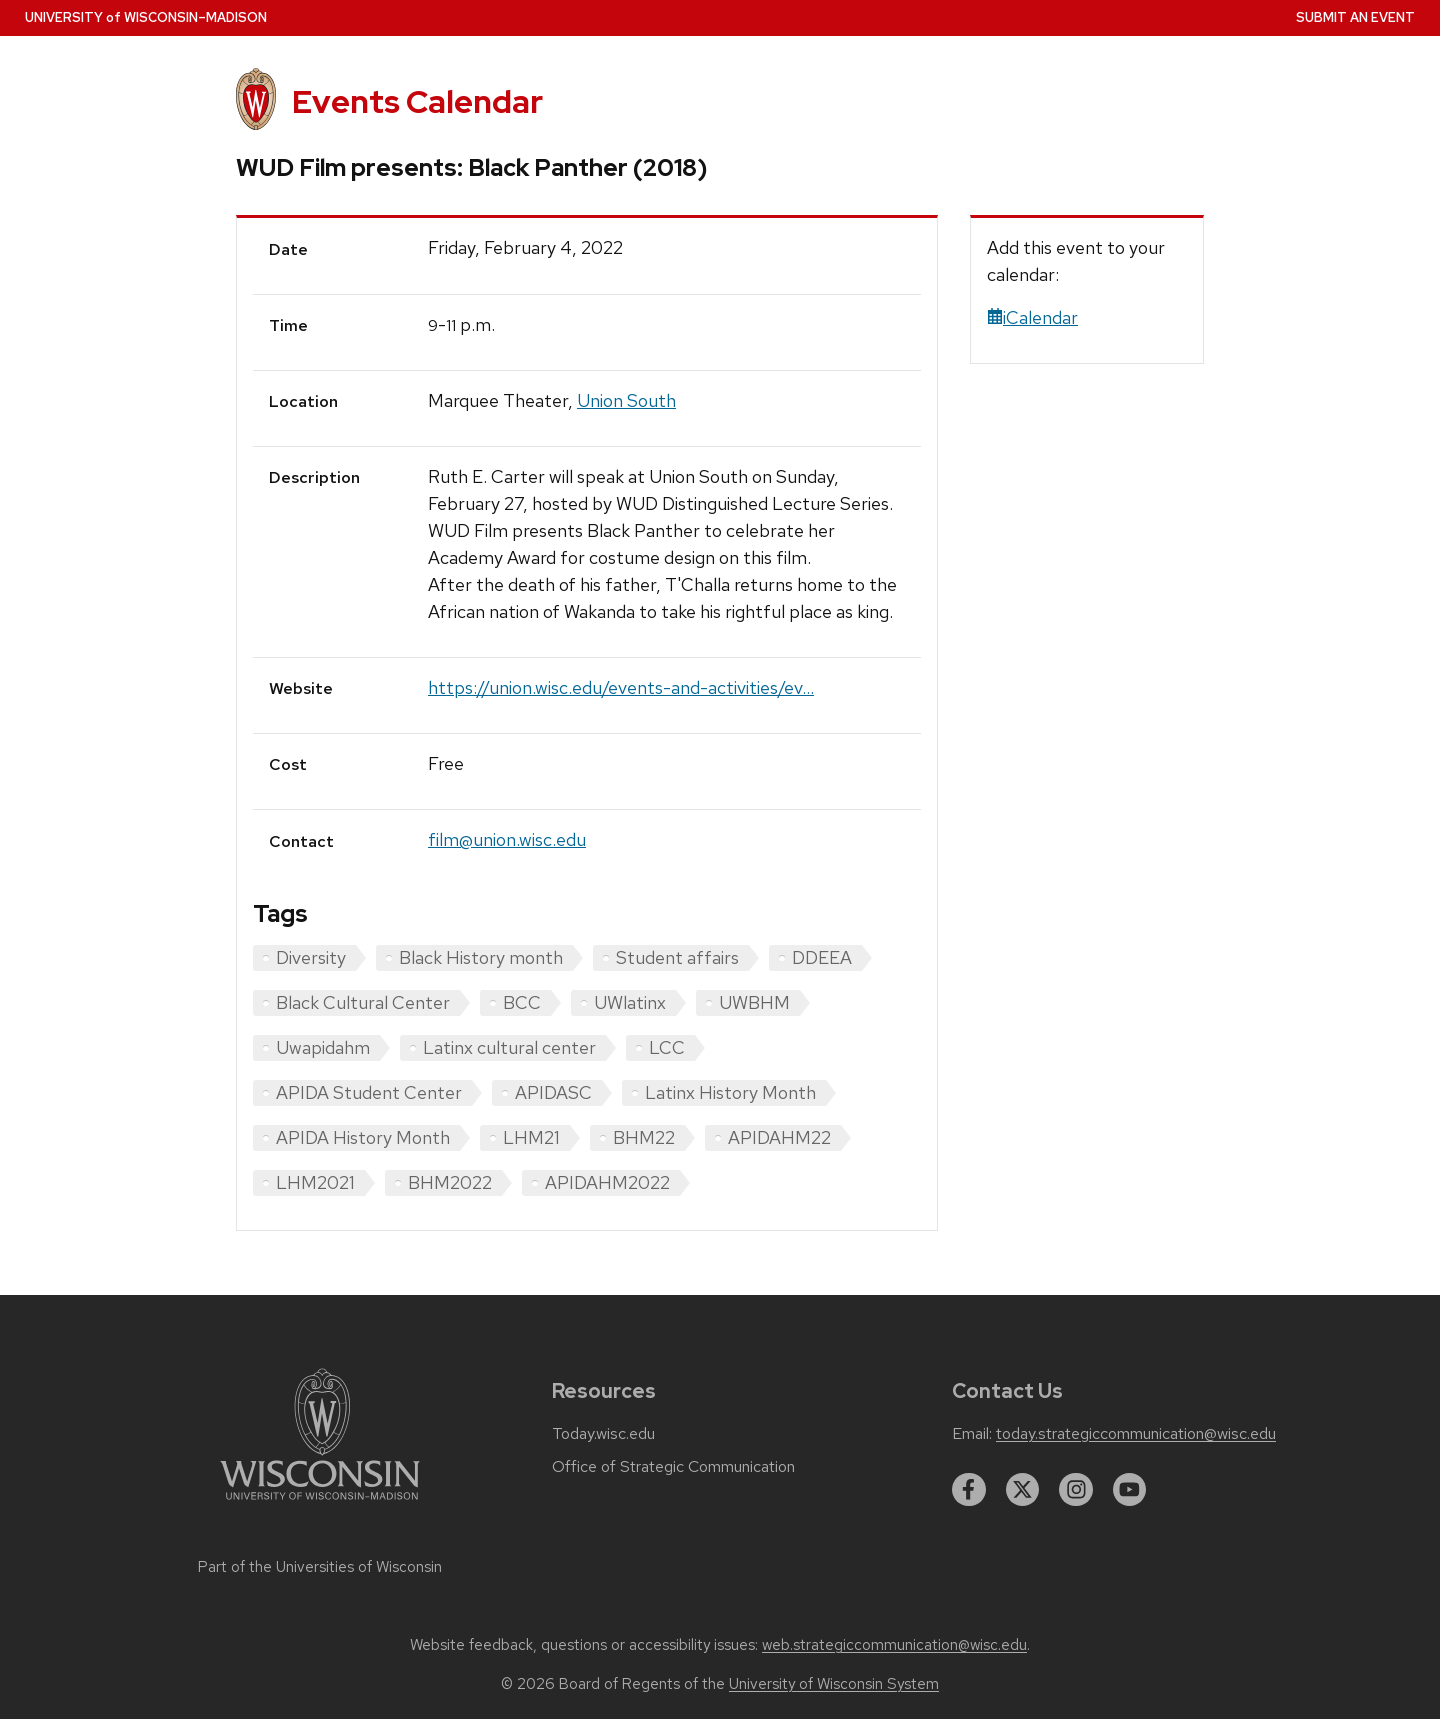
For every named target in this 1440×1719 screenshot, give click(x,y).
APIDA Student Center (369, 1092)
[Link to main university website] (320, 1503)
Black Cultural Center (363, 1002)
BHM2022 (450, 1182)
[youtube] (1130, 1490)
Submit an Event (1355, 17)
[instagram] (1076, 1490)
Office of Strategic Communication (673, 1467)
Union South (626, 400)
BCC (522, 1002)
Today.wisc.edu (603, 1434)
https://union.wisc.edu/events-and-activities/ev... (621, 687)
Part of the (320, 1567)
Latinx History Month (730, 1092)
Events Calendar (417, 101)
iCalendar (1032, 317)
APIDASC (553, 1092)
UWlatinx (630, 1002)
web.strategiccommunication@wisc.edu (894, 1645)
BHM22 (644, 1137)
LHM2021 (315, 1182)
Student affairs (677, 957)
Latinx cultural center (509, 1047)
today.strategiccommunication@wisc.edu (1136, 1434)
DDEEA (822, 957)
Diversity (311, 957)
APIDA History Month (363, 1137)
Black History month (481, 957)
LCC (667, 1047)
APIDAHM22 (779, 1137)
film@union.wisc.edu (507, 839)
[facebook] (969, 1490)
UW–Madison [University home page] (146, 17)
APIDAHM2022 (607, 1182)
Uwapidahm (323, 1047)
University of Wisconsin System (834, 1684)
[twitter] (1023, 1490)
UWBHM (754, 1002)
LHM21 (531, 1137)
